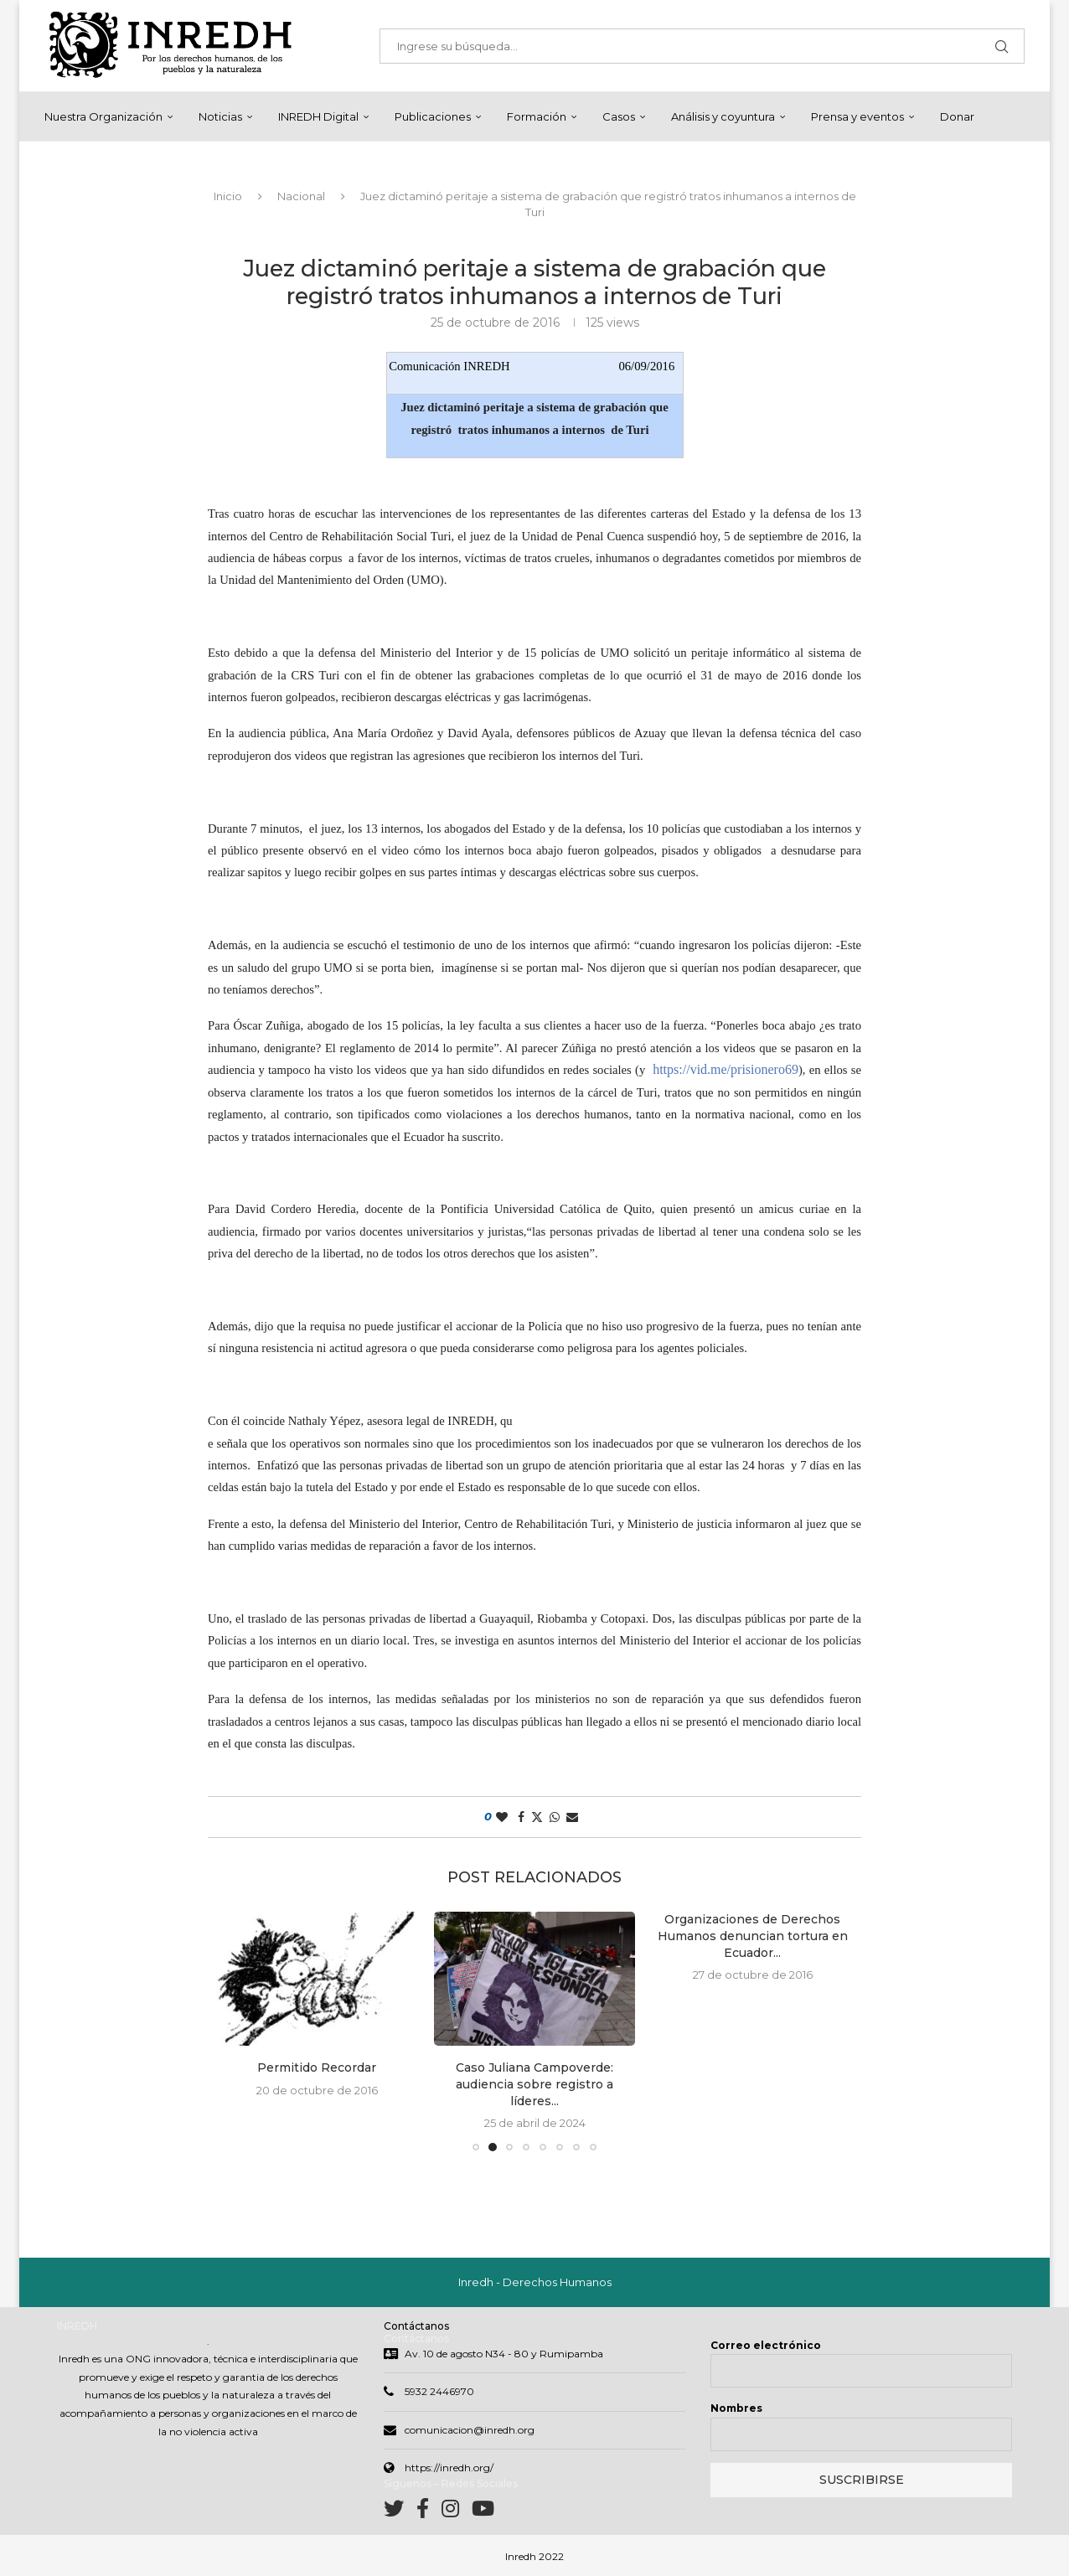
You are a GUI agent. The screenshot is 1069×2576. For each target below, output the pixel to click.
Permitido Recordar (316, 2067)
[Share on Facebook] (521, 1817)
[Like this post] (502, 1817)
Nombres (736, 2408)
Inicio (228, 196)
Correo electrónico (765, 2345)
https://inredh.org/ (449, 2467)
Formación (536, 116)
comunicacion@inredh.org (469, 2430)
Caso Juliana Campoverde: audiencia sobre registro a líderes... (534, 2084)
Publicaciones (433, 116)
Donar (957, 116)
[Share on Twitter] (537, 1817)
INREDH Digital (318, 116)
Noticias (220, 116)
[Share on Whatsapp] (555, 1817)
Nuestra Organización (103, 116)
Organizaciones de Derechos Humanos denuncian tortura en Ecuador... (753, 1935)
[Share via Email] (572, 1817)
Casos (618, 116)
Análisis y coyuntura (723, 116)
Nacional (301, 196)
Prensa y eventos (857, 116)
